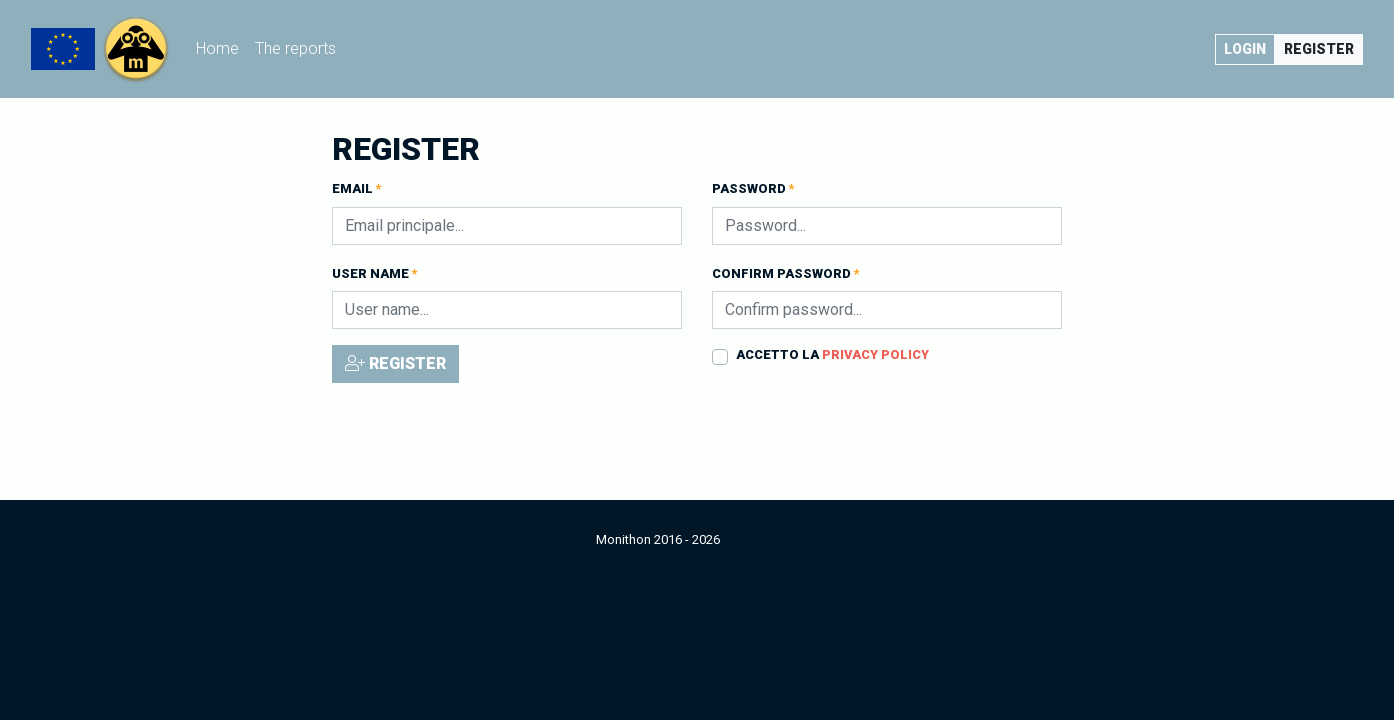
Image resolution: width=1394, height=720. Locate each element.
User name (375, 273)
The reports (295, 48)
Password (753, 188)
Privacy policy (875, 354)
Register (1319, 49)
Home (221, 46)
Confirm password (786, 273)
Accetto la (832, 354)
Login (1245, 49)
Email (357, 188)
